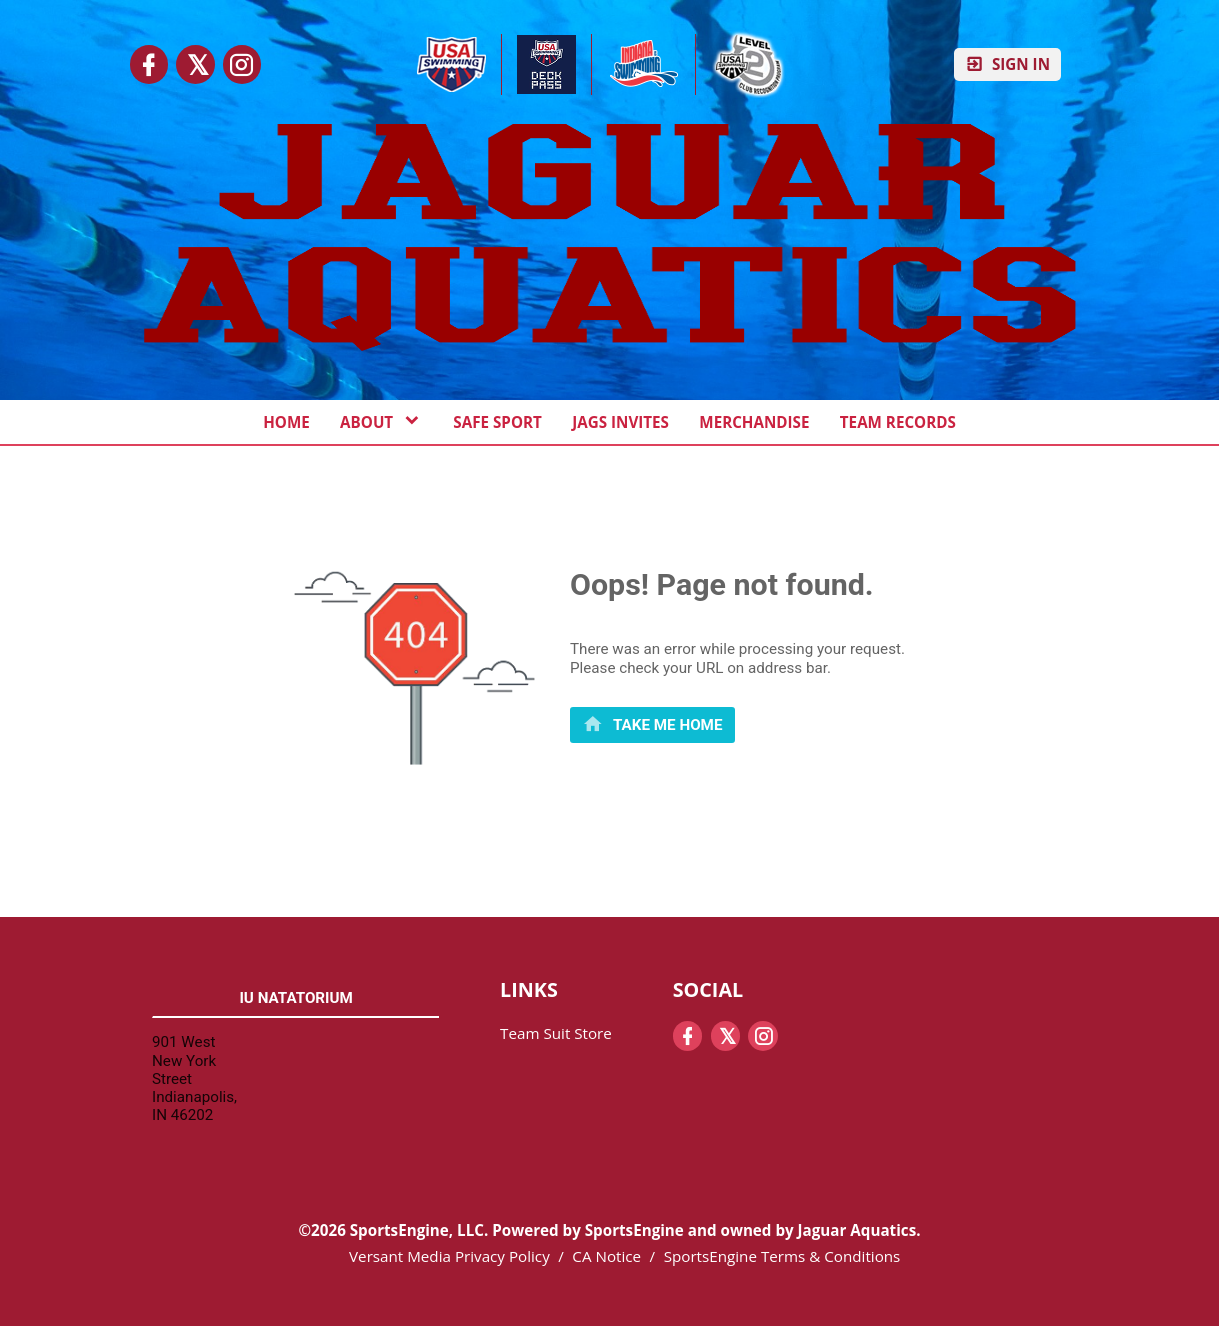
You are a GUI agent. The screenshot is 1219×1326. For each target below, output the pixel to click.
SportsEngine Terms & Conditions (782, 1256)
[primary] (652, 724)
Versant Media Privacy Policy (449, 1256)
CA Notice (606, 1256)
